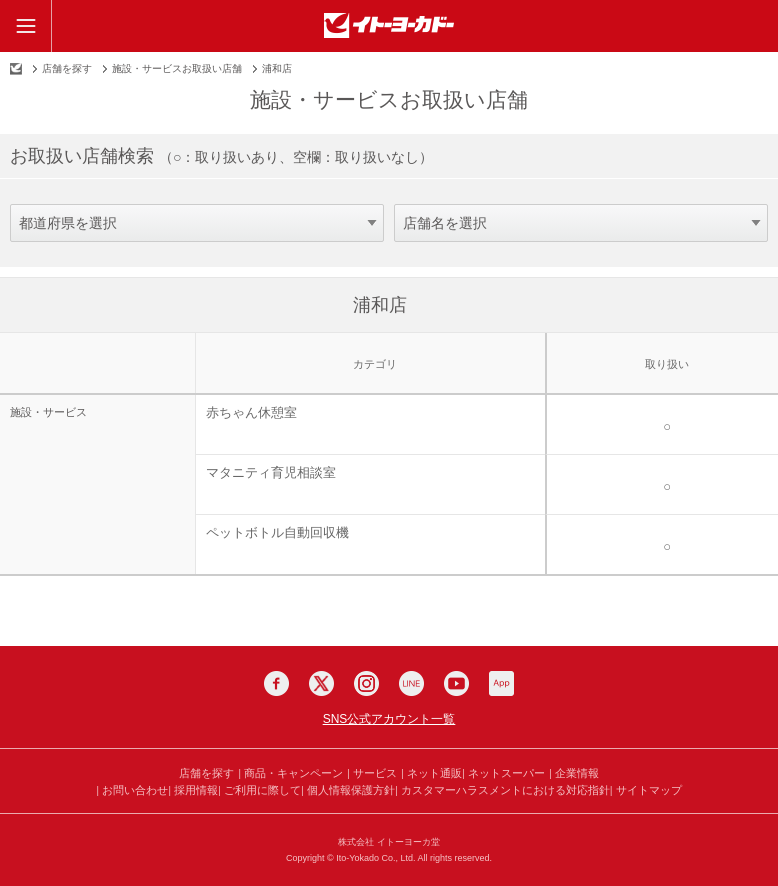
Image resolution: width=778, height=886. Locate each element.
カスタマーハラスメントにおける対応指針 (505, 790)
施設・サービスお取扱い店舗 (177, 68)
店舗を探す (67, 68)
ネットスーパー (506, 773)
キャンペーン (310, 773)
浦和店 (380, 305)
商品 (255, 773)
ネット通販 (434, 773)
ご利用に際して (262, 790)
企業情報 (577, 773)
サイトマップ (649, 790)
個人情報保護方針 (351, 790)
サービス (375, 773)
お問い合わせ (135, 790)
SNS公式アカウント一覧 (389, 719)
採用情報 (196, 790)
